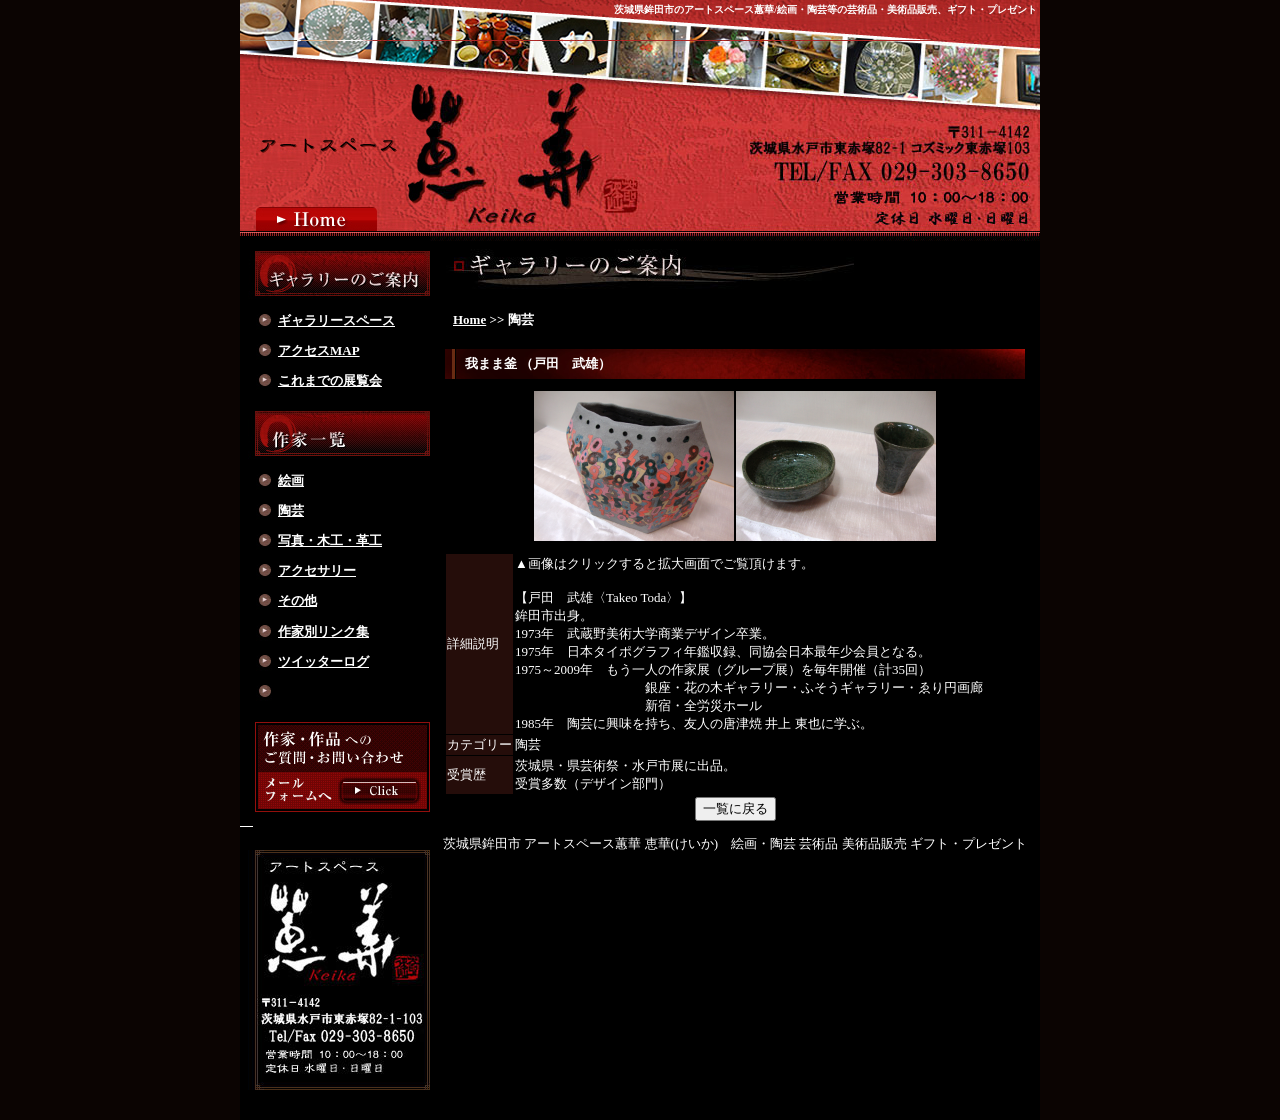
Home (469, 319)
